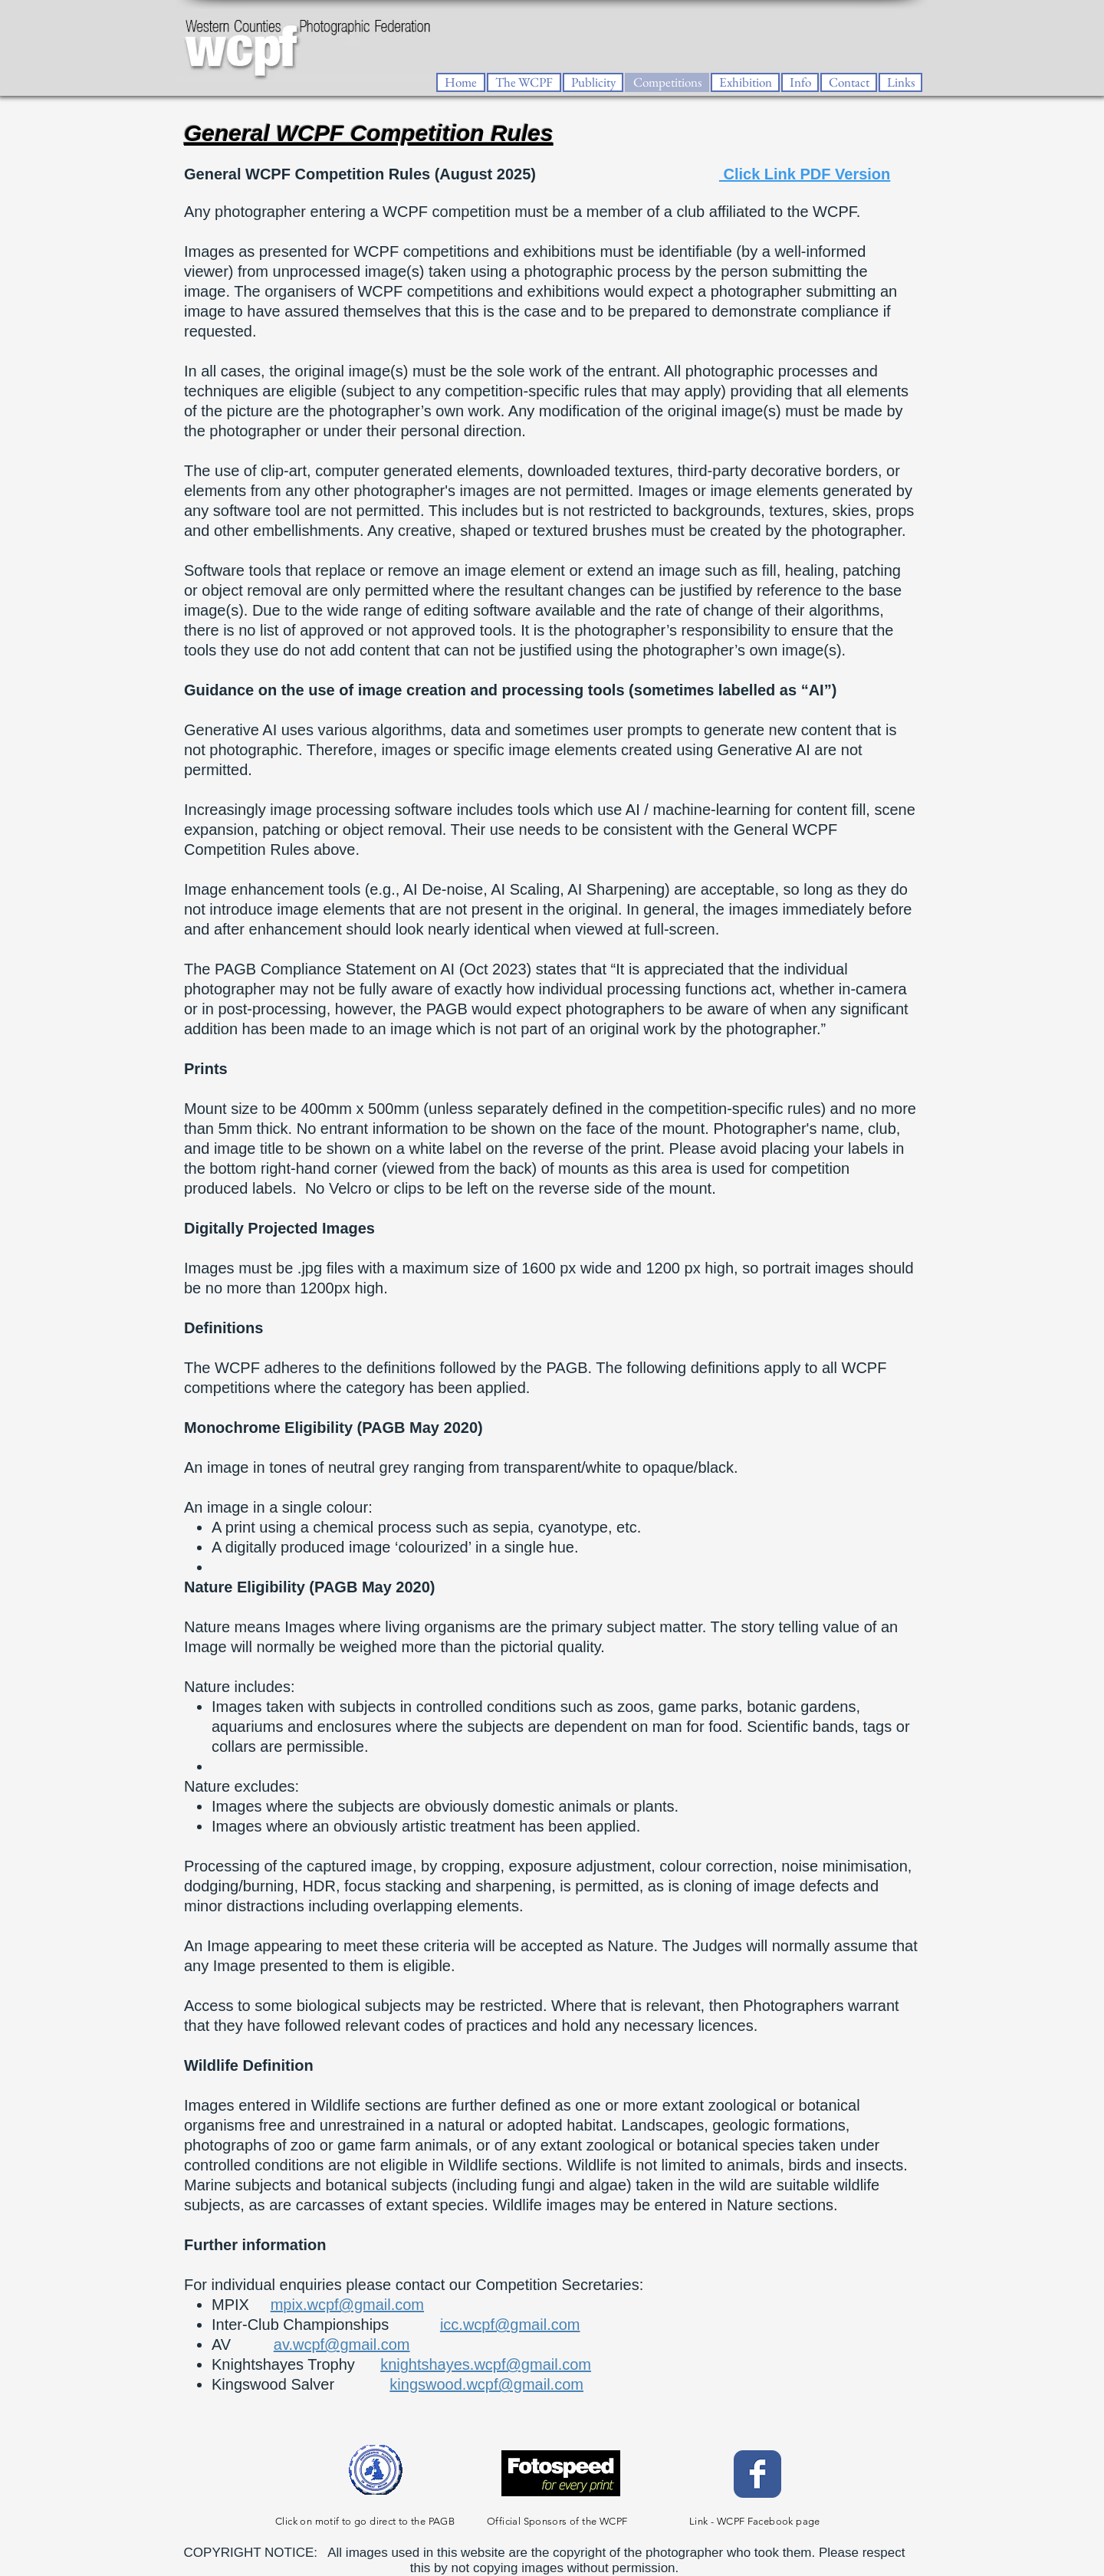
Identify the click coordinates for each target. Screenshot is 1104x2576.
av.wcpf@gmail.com (342, 2344)
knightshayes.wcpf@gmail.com (485, 2364)
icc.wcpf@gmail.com (510, 2324)
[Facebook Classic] (757, 2474)
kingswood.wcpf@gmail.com (486, 2384)
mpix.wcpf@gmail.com (347, 2304)
